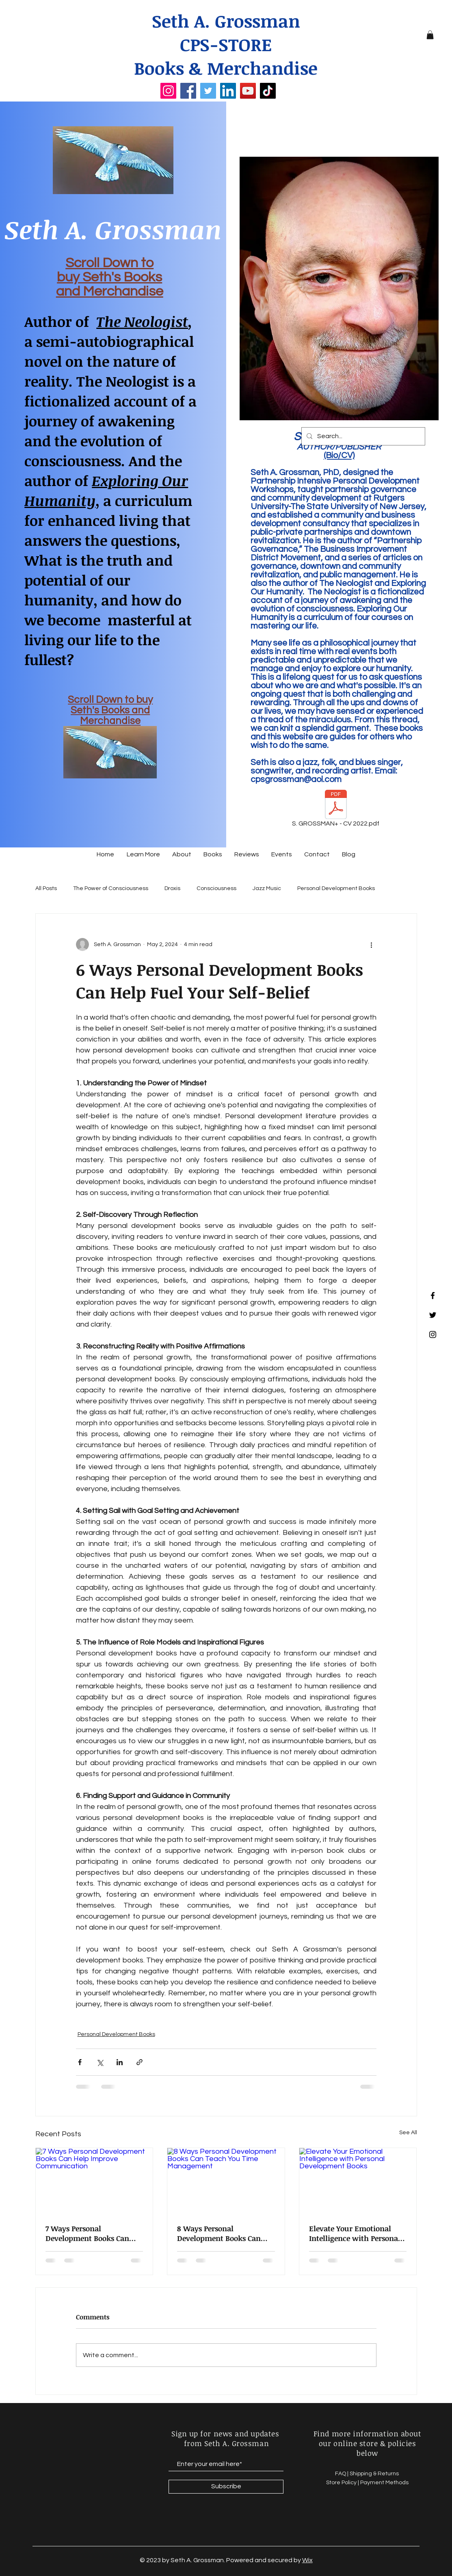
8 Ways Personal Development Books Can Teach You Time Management (219, 2233)
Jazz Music (267, 888)
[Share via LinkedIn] (119, 2062)
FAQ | (342, 2474)
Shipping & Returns (375, 2474)
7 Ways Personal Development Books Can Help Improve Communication (87, 2233)
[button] (430, 34)
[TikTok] (268, 91)
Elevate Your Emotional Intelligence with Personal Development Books (354, 2233)
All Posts (46, 888)
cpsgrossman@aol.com (296, 779)
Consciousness (216, 888)
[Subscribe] (226, 2487)
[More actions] (371, 944)
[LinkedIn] (228, 91)
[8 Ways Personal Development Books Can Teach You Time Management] (226, 2181)
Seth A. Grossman (226, 20)
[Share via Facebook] (80, 2062)
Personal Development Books (336, 888)
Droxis (172, 888)
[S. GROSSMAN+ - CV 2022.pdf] (336, 810)
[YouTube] (248, 91)
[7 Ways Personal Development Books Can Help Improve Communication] (94, 2181)
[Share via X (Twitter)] (100, 2062)
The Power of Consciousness (110, 888)
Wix (307, 2560)
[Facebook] (188, 91)
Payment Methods (384, 2482)
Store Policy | (343, 2482)
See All (408, 2132)
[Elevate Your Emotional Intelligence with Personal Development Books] (358, 2181)
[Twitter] (208, 91)
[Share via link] (139, 2062)
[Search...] (362, 436)
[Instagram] (168, 91)
